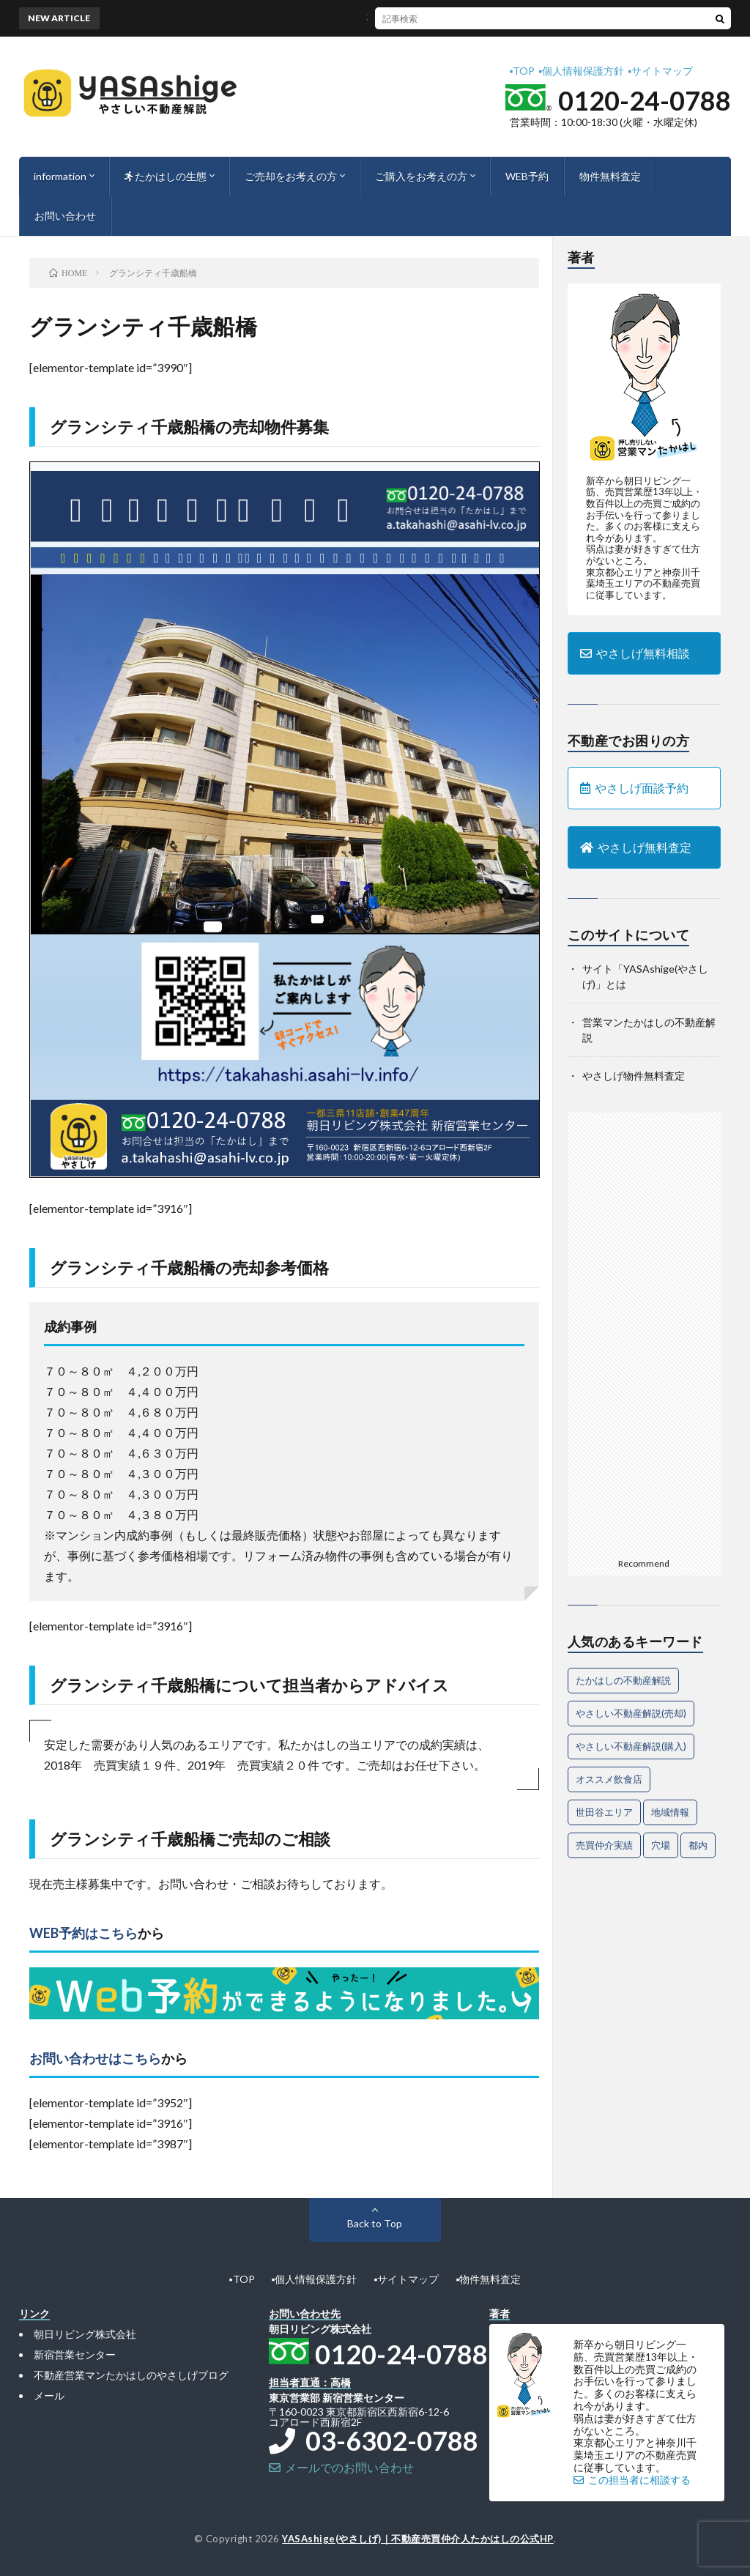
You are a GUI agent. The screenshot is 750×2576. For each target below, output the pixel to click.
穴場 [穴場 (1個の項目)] (660, 1845)
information (60, 176)
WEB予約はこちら (83, 1933)
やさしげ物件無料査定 (633, 1075)
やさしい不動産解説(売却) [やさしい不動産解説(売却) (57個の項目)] (631, 1713)
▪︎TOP (522, 70)
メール (49, 2395)
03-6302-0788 (373, 2440)
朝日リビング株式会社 (85, 2334)
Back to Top (374, 2223)
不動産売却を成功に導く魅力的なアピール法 (412, 17)
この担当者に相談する (632, 2479)
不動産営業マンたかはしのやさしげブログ (131, 2375)
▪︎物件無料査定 (488, 2279)
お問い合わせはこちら (95, 2058)
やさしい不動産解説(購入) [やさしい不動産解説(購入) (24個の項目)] (631, 1746)
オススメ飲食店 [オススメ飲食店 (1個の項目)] (609, 1779)
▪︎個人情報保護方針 (581, 70)
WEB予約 (527, 176)
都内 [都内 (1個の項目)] (698, 1845)
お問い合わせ (65, 215)
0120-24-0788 (644, 100)
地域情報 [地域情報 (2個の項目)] (670, 1812)
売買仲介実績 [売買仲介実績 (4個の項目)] (604, 1845)
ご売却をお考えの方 (291, 176)
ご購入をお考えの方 (421, 176)
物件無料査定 (610, 176)
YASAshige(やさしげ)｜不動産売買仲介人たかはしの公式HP (418, 2539)
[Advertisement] (644, 1332)
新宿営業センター (75, 2354)
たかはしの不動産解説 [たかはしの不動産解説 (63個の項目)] (623, 1680)
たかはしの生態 (166, 176)
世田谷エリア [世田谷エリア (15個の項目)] (604, 1812)
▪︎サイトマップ (660, 70)
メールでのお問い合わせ (341, 2467)
